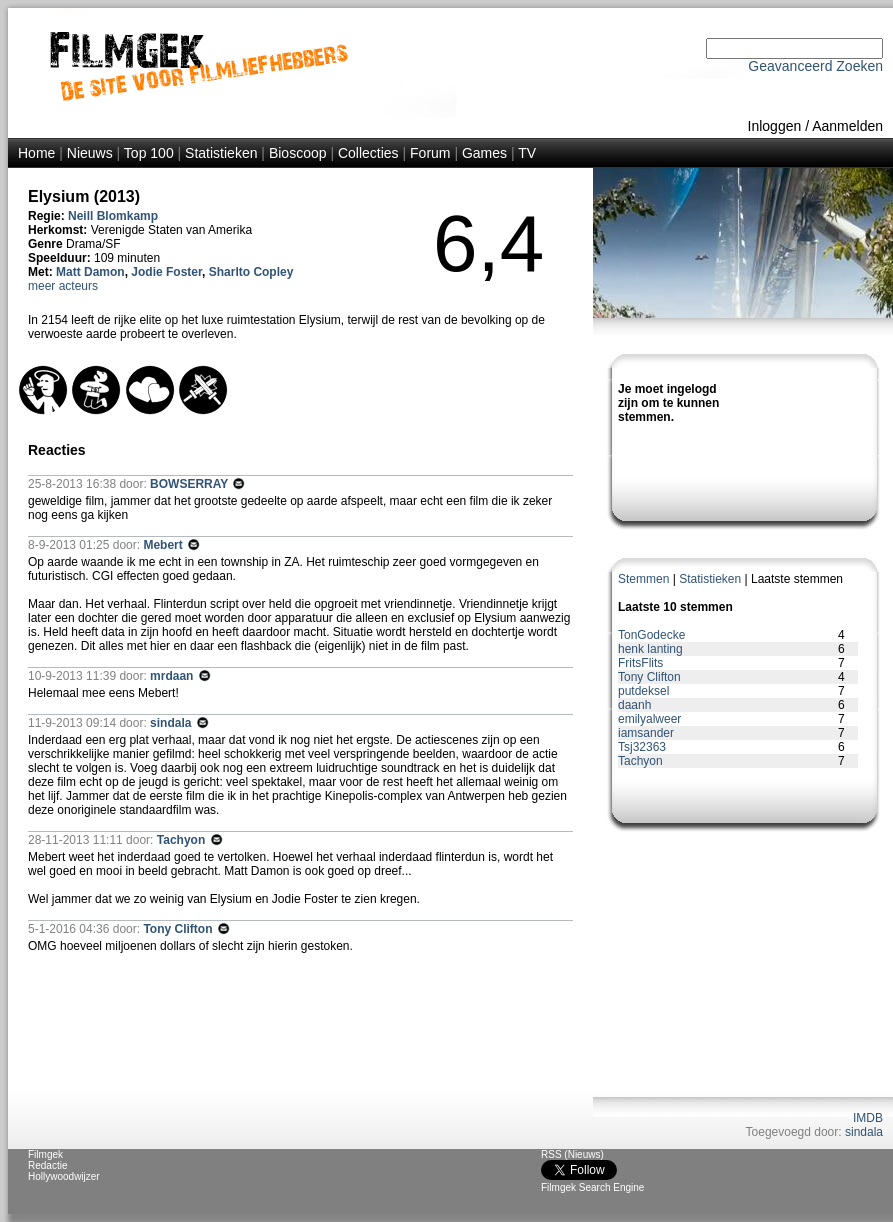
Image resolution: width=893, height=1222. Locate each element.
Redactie (47, 1165)
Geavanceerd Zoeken (815, 66)
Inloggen (775, 126)
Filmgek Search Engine (592, 1187)
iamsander (646, 733)
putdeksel (643, 691)
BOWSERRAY (190, 484)
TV (527, 153)
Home (36, 153)
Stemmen (643, 579)
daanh (634, 705)
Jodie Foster (166, 272)
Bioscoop (298, 153)
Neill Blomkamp (113, 216)
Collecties (368, 153)
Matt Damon (90, 272)
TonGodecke (651, 635)
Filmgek (45, 1154)
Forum (430, 153)
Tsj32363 (642, 747)
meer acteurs (63, 286)
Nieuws (90, 153)
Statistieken (221, 153)
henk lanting (650, 649)
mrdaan (173, 676)
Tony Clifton (649, 677)
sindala (864, 1132)
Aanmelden (847, 126)
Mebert (164, 545)
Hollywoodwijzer (64, 1176)
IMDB (868, 1118)
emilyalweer (649, 719)
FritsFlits (640, 663)
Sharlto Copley (251, 272)
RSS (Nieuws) (572, 1154)
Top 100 (149, 153)
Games (484, 153)
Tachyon (640, 761)
